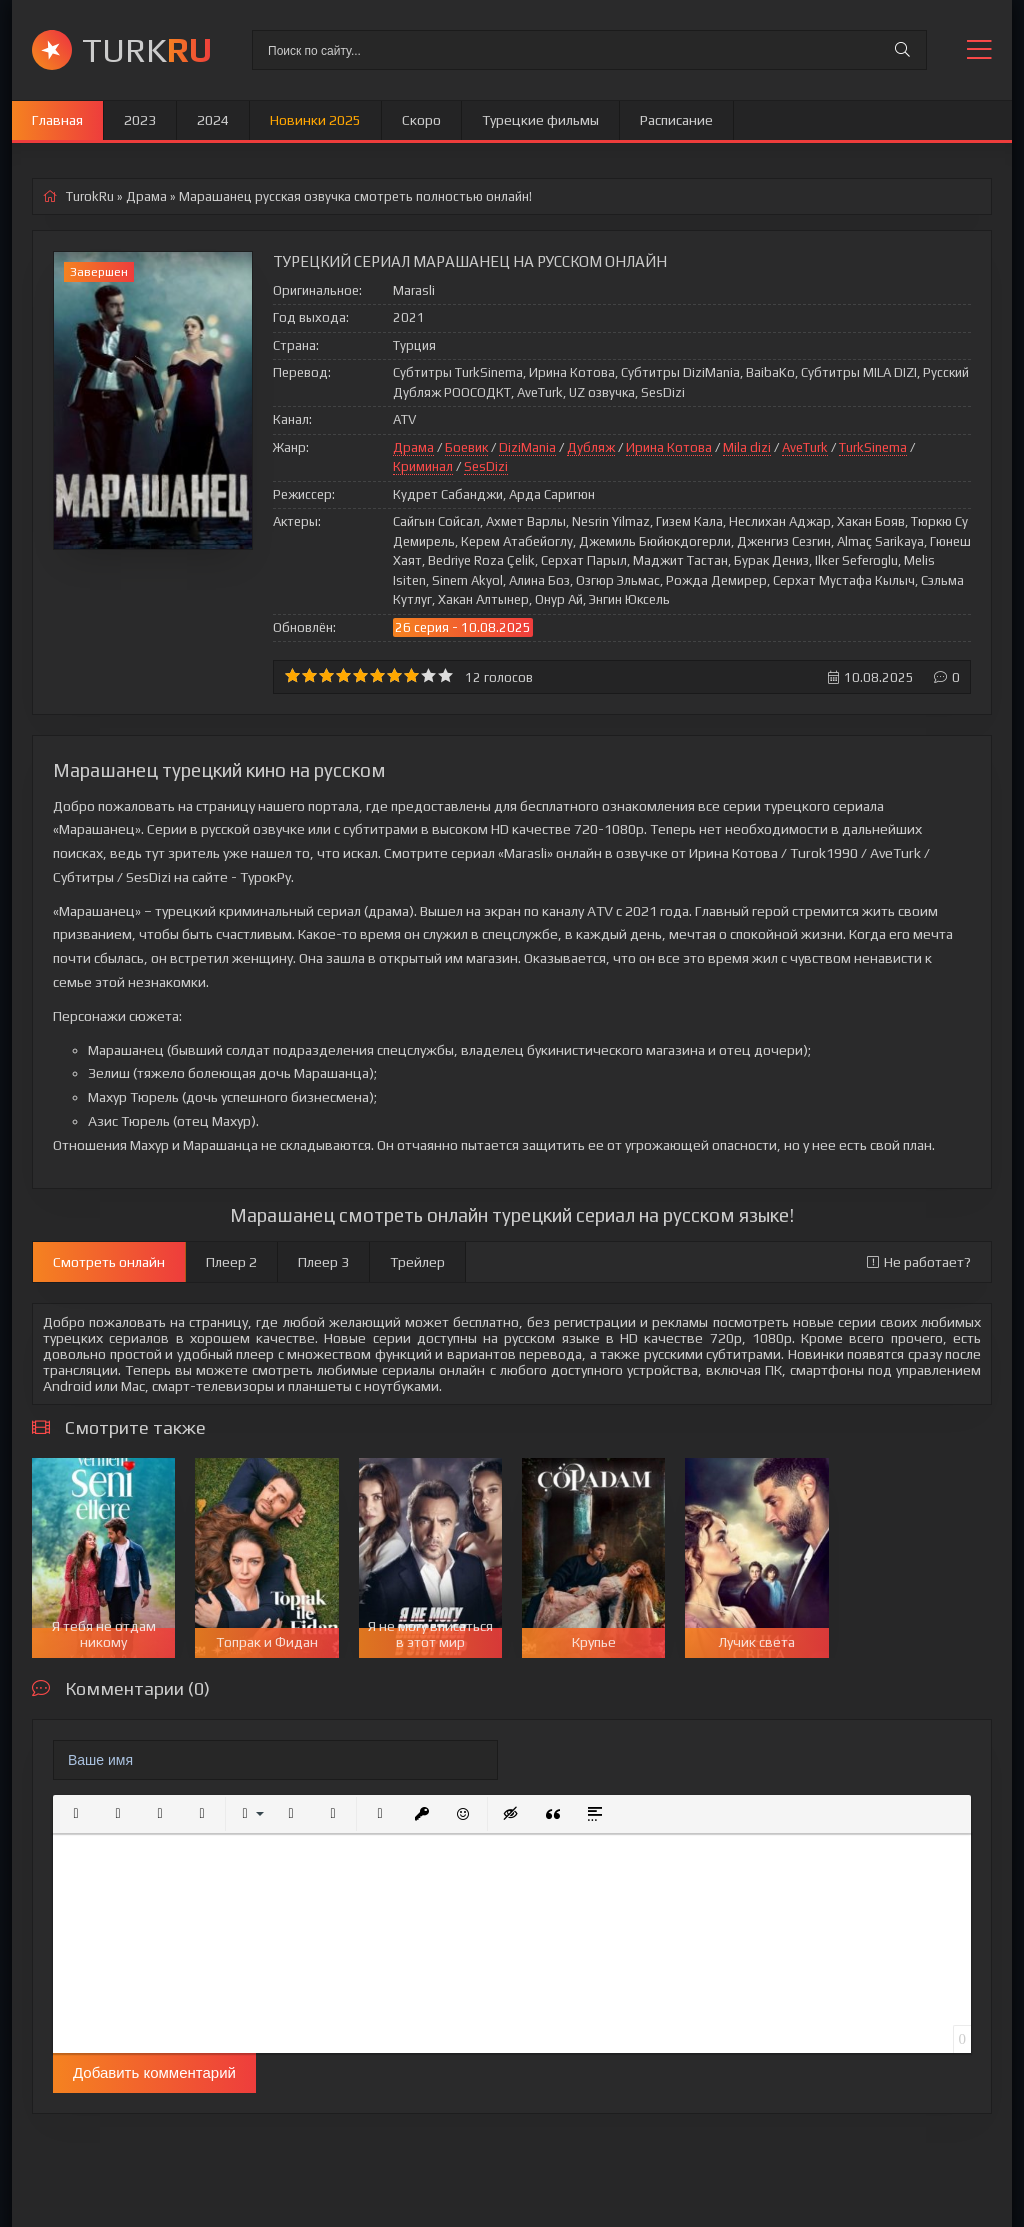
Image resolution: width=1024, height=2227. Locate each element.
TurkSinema (873, 447)
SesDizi (486, 466)
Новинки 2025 (315, 120)
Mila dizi (747, 447)
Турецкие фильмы (540, 120)
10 (445, 675)
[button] (76, 1814)
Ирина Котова (669, 447)
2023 (140, 120)
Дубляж (591, 447)
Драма (413, 447)
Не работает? (919, 1262)
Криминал (423, 466)
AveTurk (805, 447)
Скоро (421, 120)
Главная (57, 120)
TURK (147, 49)
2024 (213, 120)
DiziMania (527, 447)
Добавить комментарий (154, 2072)
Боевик (466, 447)
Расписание (676, 120)
